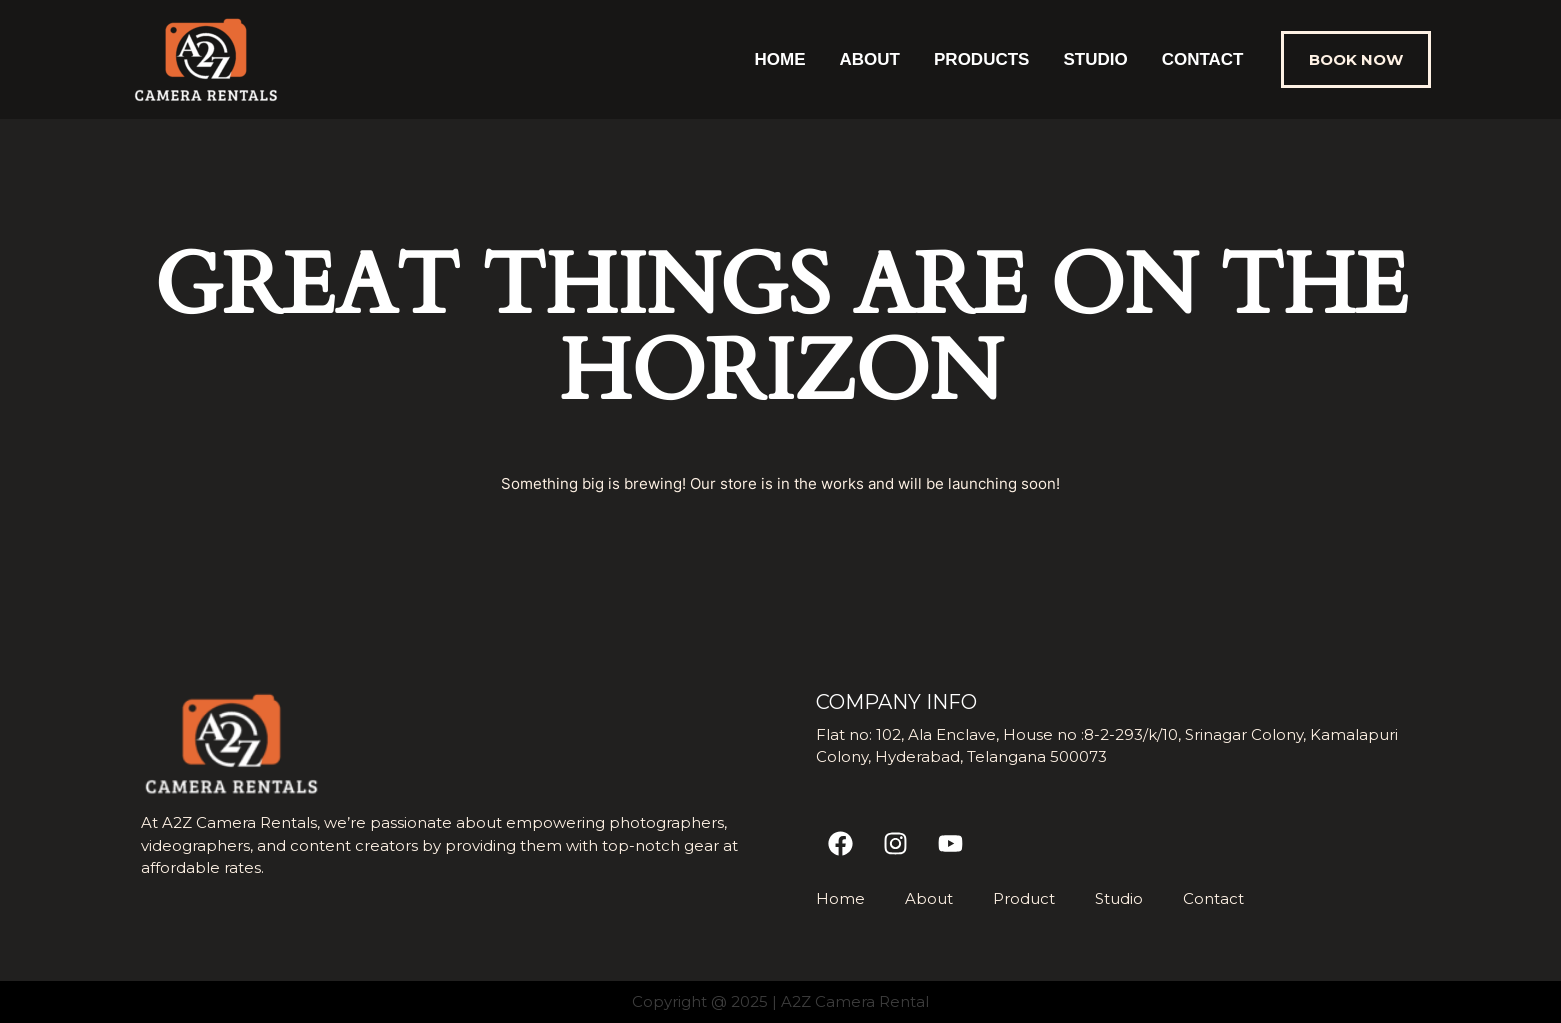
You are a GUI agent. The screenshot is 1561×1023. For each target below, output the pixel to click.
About (870, 59)
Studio (1095, 59)
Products (981, 59)
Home (780, 59)
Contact (1203, 59)
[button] (1356, 59)
